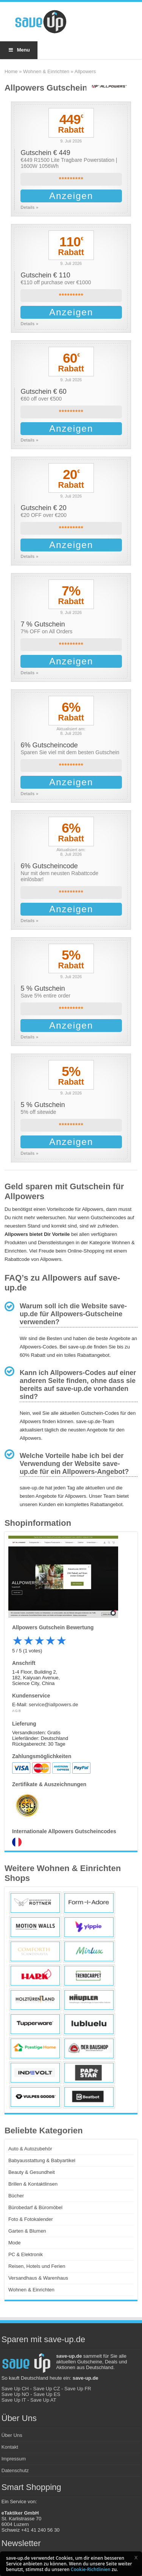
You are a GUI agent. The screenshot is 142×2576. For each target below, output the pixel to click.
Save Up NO (15, 2394)
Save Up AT (43, 2400)
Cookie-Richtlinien (91, 2569)
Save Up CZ (46, 2388)
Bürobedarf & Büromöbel (35, 2207)
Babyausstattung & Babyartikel (41, 2160)
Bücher (16, 2196)
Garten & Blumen (27, 2231)
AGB (17, 1711)
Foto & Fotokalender (30, 2219)
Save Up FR (77, 2388)
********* (71, 179)
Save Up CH (15, 2388)
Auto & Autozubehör (30, 2149)
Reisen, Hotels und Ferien (36, 2266)
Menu (19, 50)
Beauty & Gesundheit (31, 2172)
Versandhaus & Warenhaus (38, 2278)
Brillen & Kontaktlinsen (33, 2184)
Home (11, 71)
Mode (14, 2243)
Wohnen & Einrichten (46, 71)
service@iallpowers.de (53, 1704)
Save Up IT (14, 2400)
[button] (136, 2557)
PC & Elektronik (25, 2254)
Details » (29, 207)
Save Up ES (46, 2394)
